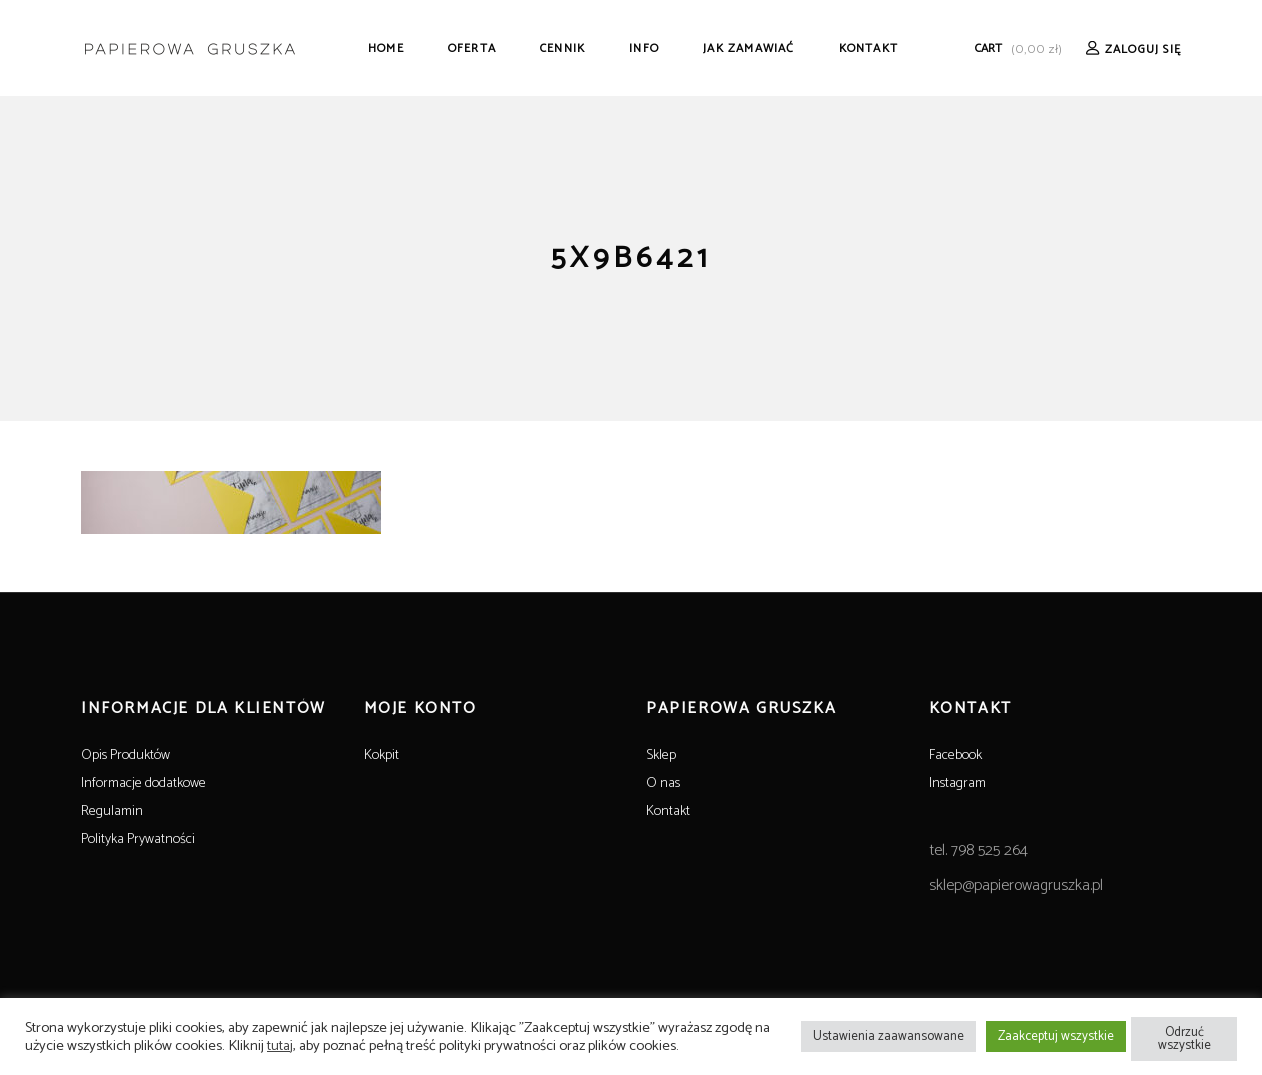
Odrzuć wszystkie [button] (1184, 1039)
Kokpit (381, 755)
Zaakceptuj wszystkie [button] (1056, 1036)
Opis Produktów (125, 755)
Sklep (661, 755)
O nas (663, 783)
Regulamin (112, 811)
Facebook (955, 755)
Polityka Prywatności (138, 839)
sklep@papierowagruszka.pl (1016, 885)
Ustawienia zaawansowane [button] (888, 1036)
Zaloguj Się (1143, 49)
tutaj (280, 1046)
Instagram (957, 783)
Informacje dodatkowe (143, 783)
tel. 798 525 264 (978, 850)
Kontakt (668, 811)
